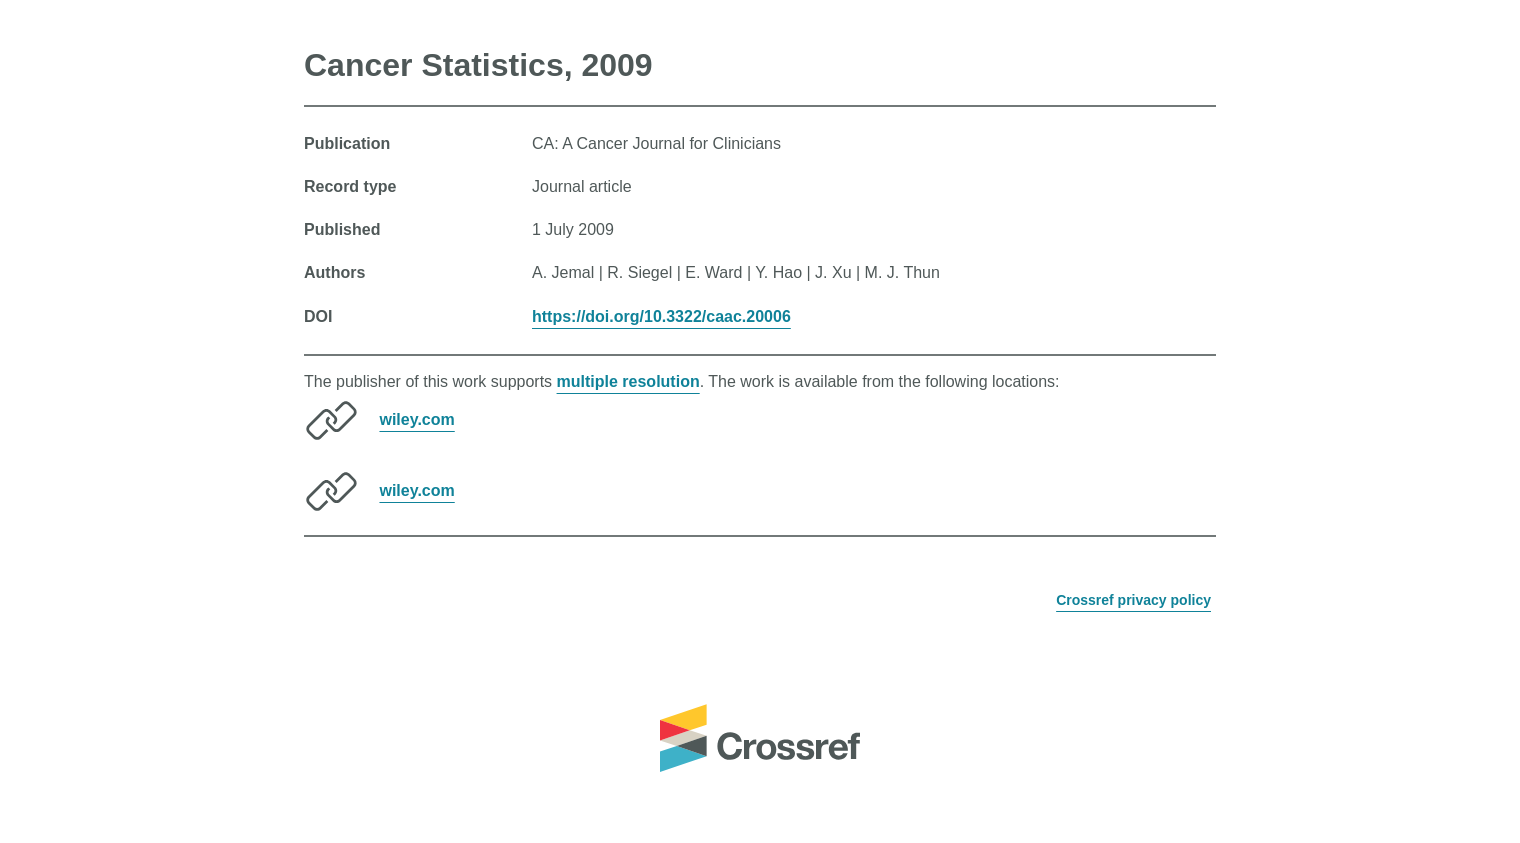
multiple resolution (628, 381)
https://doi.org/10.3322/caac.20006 (661, 316)
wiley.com (416, 419)
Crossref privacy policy (1133, 600)
